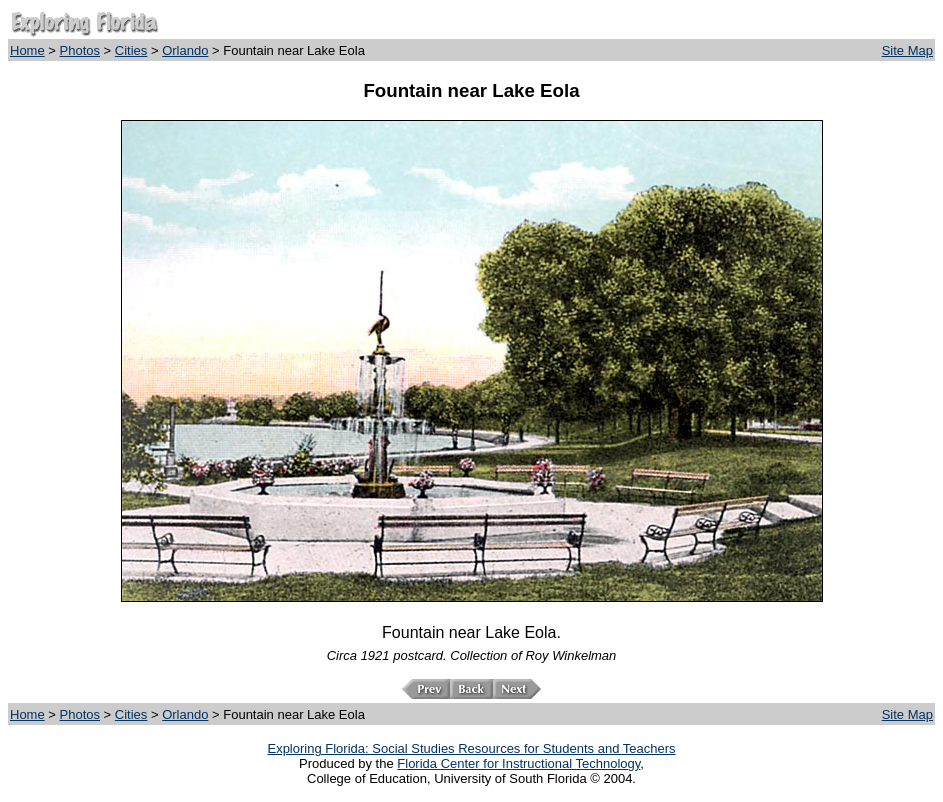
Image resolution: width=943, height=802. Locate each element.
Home (27, 50)
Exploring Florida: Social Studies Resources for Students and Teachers (471, 748)
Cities (131, 50)
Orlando (185, 50)
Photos (80, 50)
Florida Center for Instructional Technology (518, 763)
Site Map (907, 50)
